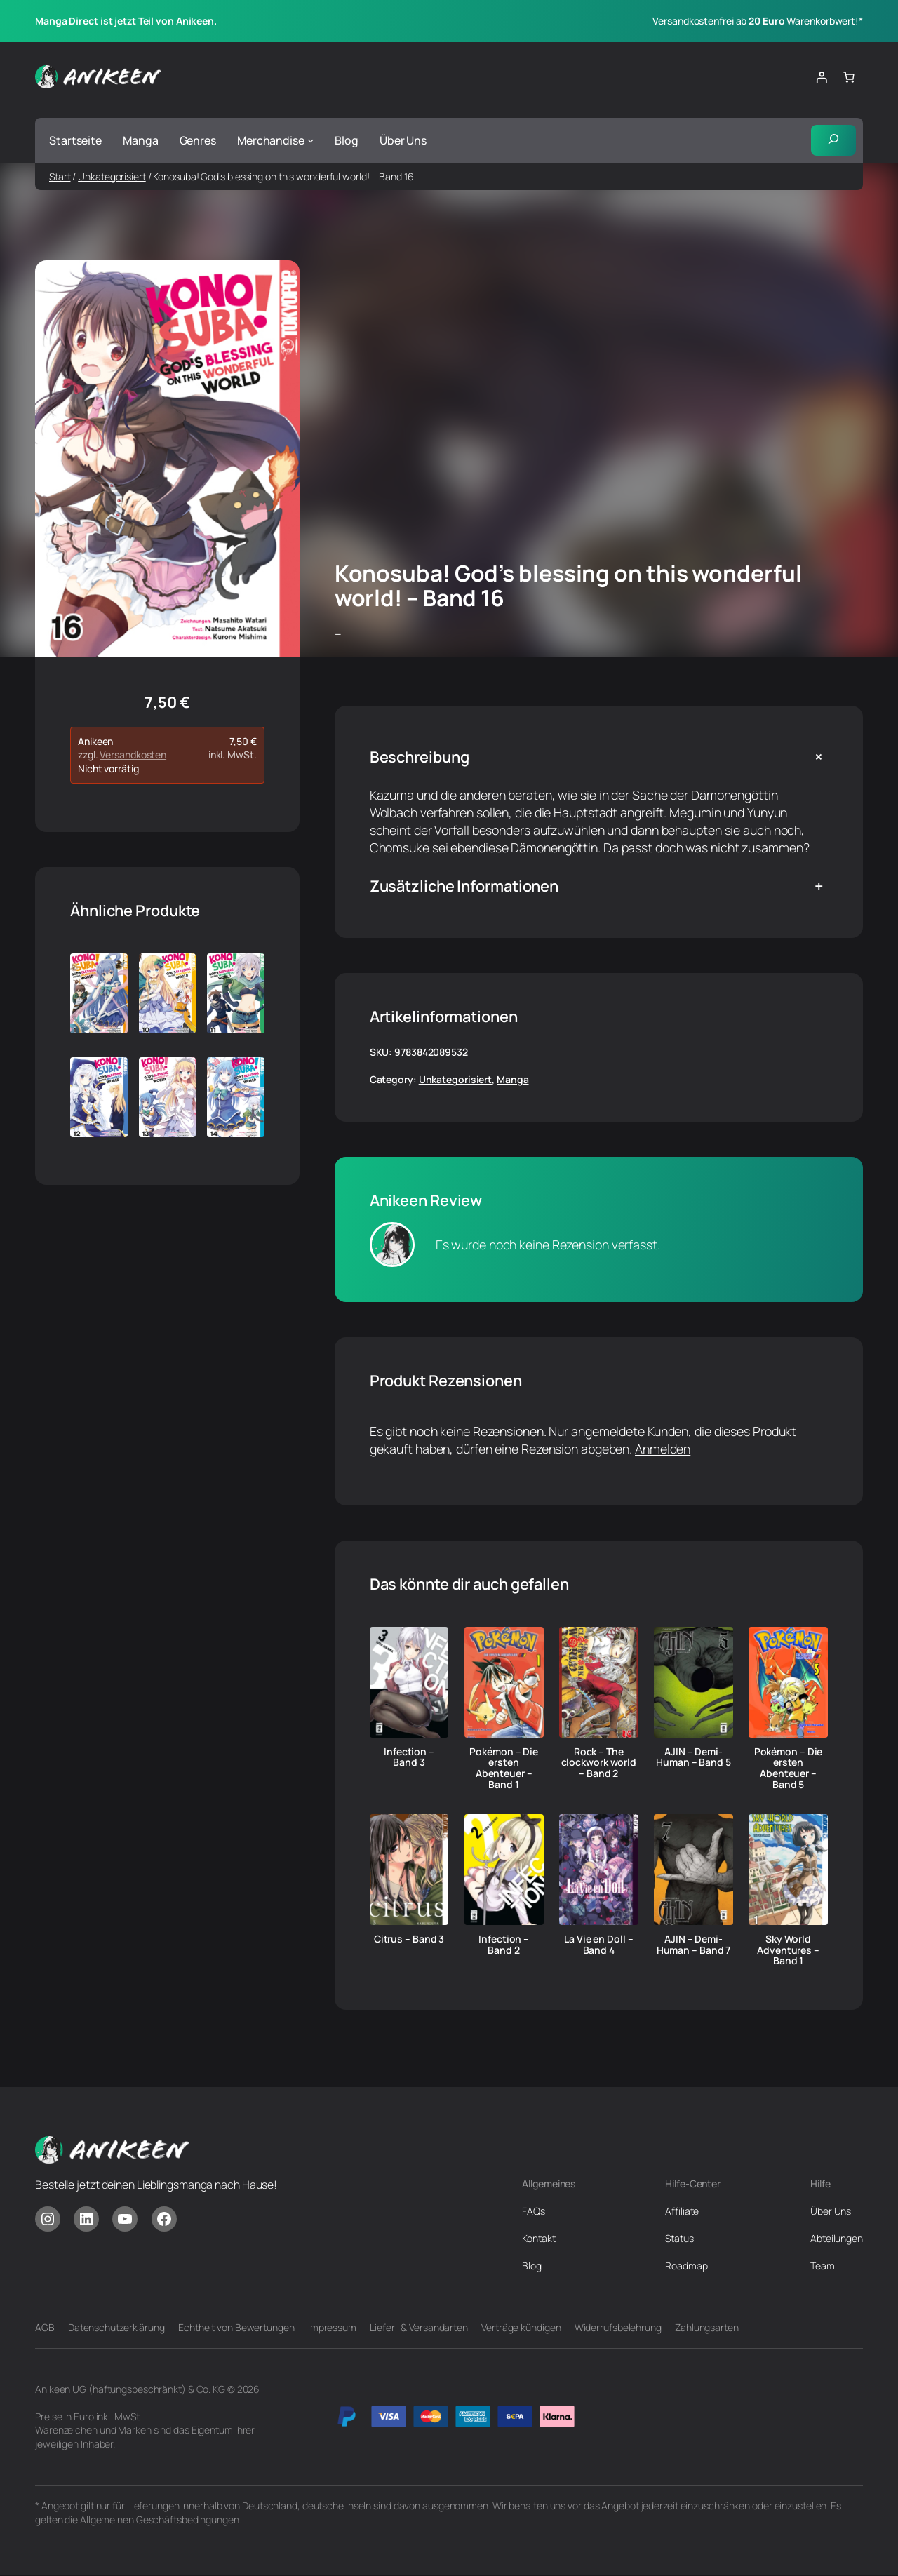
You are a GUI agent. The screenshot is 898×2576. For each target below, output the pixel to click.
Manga (513, 1080)
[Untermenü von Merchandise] (310, 140)
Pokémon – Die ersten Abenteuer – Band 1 (503, 1768)
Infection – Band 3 (409, 1757)
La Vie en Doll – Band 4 (598, 1944)
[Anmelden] (821, 77)
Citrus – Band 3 (409, 1939)
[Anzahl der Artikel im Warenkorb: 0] (849, 77)
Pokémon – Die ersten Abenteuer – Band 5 (788, 1768)
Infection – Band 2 (503, 1944)
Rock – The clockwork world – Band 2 (599, 1762)
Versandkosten (133, 755)
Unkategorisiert (112, 176)
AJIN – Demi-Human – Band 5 (693, 1757)
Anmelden (662, 1448)
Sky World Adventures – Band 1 (788, 1949)
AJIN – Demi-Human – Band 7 (694, 1944)
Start (60, 176)
